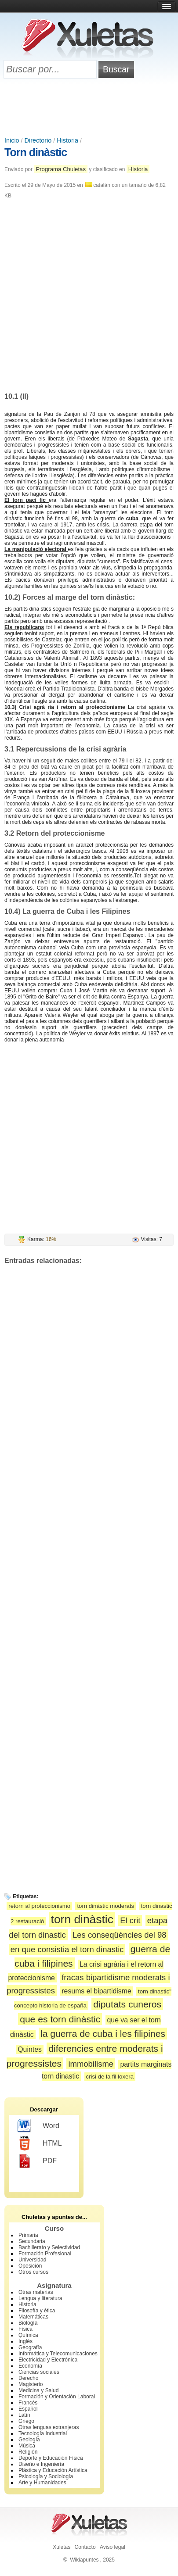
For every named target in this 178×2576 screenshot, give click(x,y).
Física (25, 2329)
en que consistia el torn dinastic (67, 1949)
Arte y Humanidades (42, 2482)
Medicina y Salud (38, 2390)
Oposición (30, 2266)
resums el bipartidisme (96, 1991)
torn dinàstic (82, 1919)
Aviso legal (112, 2547)
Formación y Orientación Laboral (56, 2397)
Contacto (85, 2547)
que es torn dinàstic (60, 2019)
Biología (27, 2323)
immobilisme (90, 2063)
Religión (27, 2452)
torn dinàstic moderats (105, 1906)
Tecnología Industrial (42, 2433)
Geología (29, 2439)
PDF (37, 2161)
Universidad (32, 2260)
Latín (24, 2415)
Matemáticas (33, 2317)
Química (28, 2335)
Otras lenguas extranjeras (48, 2427)
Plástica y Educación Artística (52, 2470)
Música (26, 2446)
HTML (40, 2143)
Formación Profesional (44, 2253)
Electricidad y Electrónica (47, 2360)
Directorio (38, 140)
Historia (67, 140)
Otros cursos (33, 2272)
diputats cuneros (127, 2004)
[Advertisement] (89, 108)
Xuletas (61, 2547)
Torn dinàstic (35, 152)
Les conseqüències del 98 (120, 1934)
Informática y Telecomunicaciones (58, 2354)
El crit (130, 1920)
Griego (26, 2421)
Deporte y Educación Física (50, 2458)
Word (38, 2126)
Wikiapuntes (84, 2560)
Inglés (25, 2341)
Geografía (30, 2347)
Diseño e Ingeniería (41, 2464)
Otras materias (35, 2292)
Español (27, 2409)
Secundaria (31, 2241)
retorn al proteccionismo (39, 1906)
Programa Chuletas (61, 169)
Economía (30, 2366)
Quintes (30, 2049)
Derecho (28, 2378)
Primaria (28, 2235)
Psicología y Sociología (45, 2476)
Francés (27, 2403)
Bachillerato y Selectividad (49, 2247)
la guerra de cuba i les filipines (102, 2034)
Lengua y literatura (40, 2298)
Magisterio (30, 2384)
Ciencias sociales (38, 2372)
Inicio (11, 140)
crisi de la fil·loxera (110, 2076)
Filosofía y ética (36, 2311)
